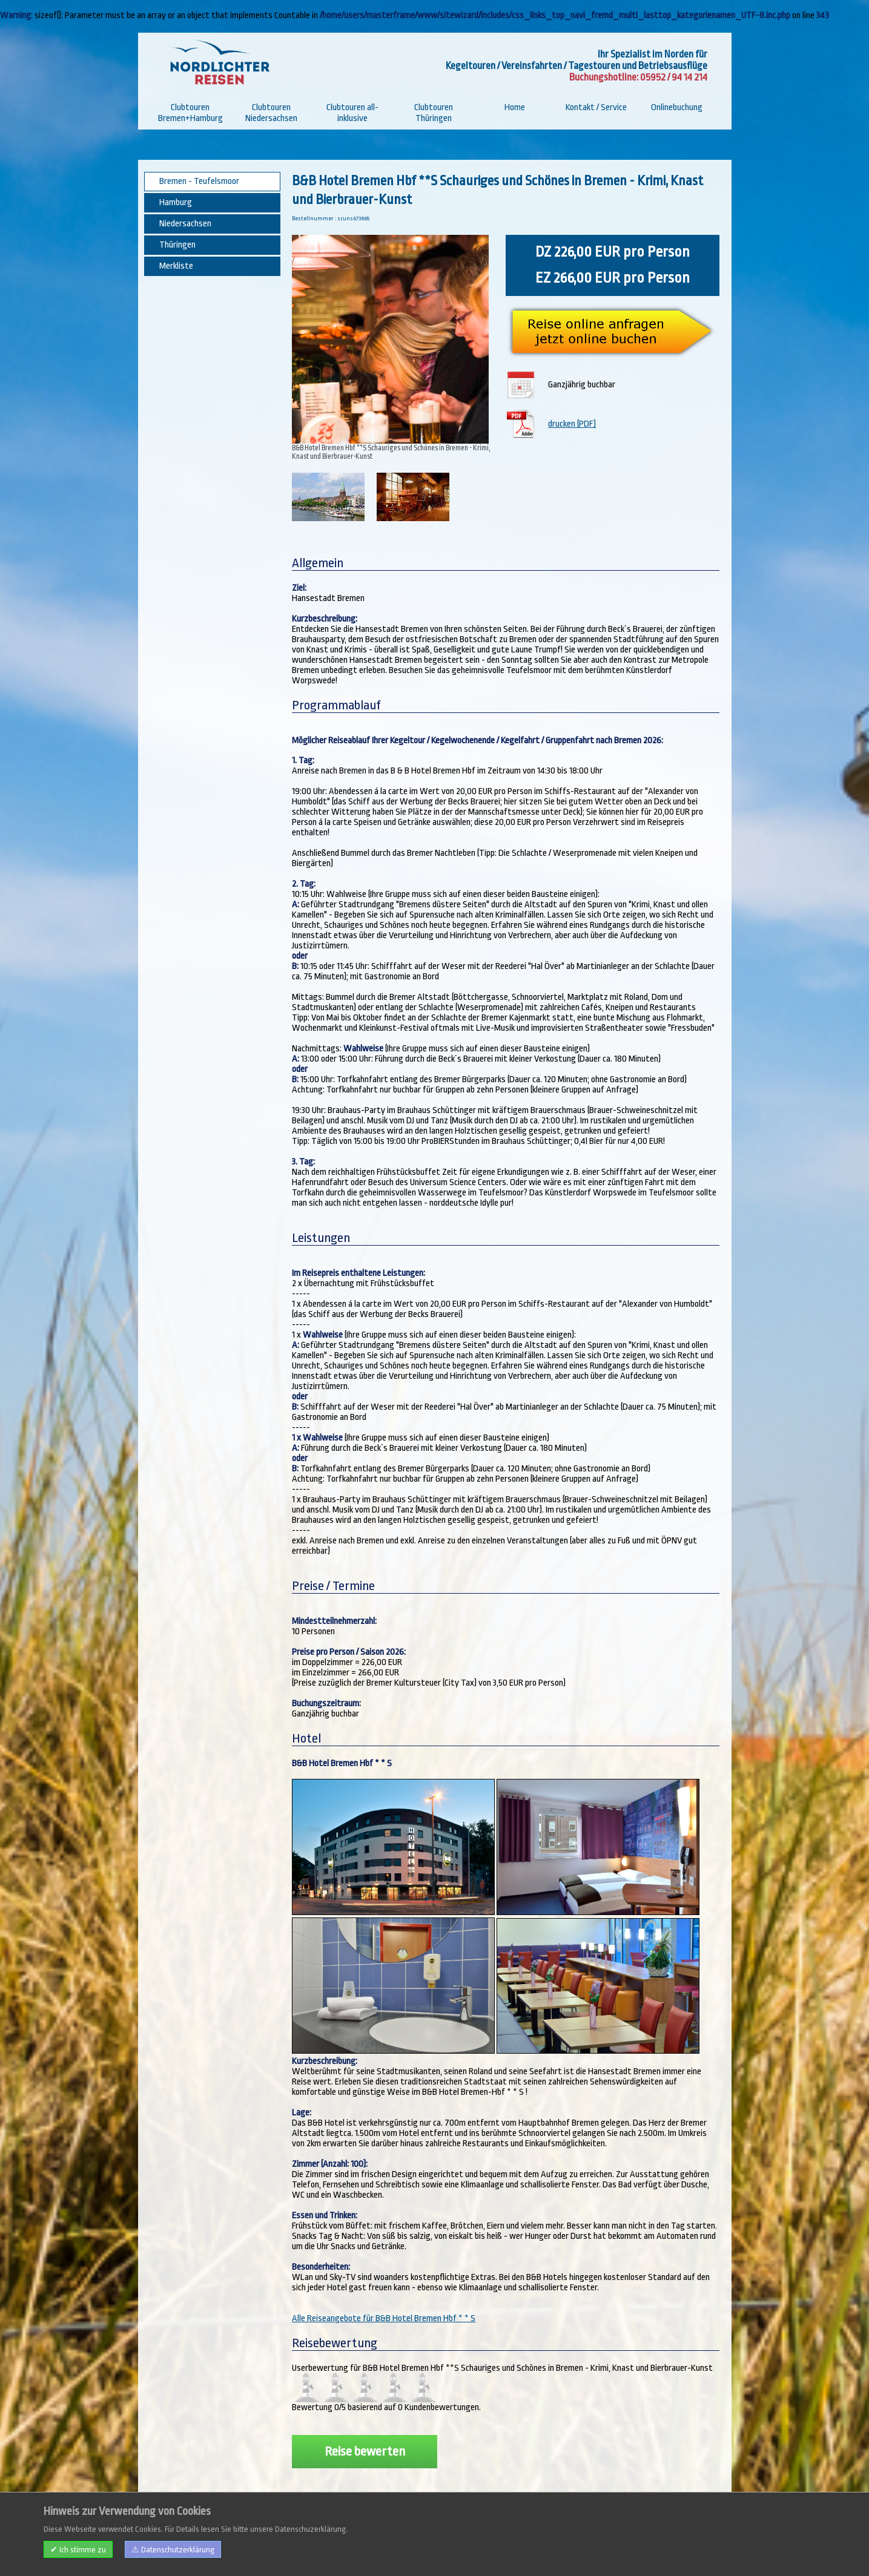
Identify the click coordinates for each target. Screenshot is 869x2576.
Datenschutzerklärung (290, 2553)
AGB (237, 2553)
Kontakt (209, 2553)
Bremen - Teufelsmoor (199, 181)
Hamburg (175, 202)
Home (514, 107)
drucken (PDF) (572, 424)
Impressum (170, 2553)
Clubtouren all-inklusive (352, 112)
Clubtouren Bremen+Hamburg (190, 112)
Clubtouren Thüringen (433, 112)
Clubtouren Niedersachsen (271, 112)
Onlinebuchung (676, 107)
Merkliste (176, 266)
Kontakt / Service (596, 107)
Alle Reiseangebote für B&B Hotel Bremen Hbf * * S (383, 2318)
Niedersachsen (185, 223)
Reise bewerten (365, 2451)
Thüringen (177, 245)
